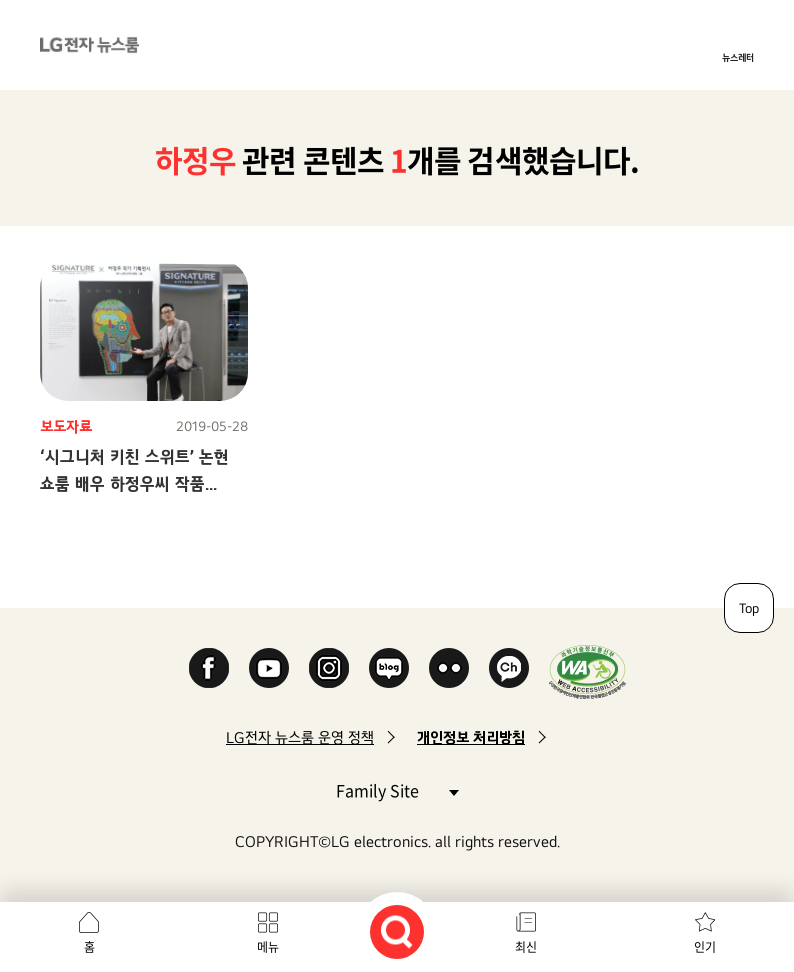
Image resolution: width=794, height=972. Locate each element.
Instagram (329, 668)
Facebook (209, 668)
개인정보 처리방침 (471, 737)
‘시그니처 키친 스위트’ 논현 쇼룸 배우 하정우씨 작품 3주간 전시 (134, 483)
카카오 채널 (509, 668)
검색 (397, 932)
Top (749, 608)
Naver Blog (389, 668)
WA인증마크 (587, 671)
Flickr (449, 668)
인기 (705, 947)
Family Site (397, 789)
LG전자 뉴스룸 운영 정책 (300, 737)
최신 (526, 947)
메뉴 (268, 947)
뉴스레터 (738, 57)
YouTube (269, 668)
